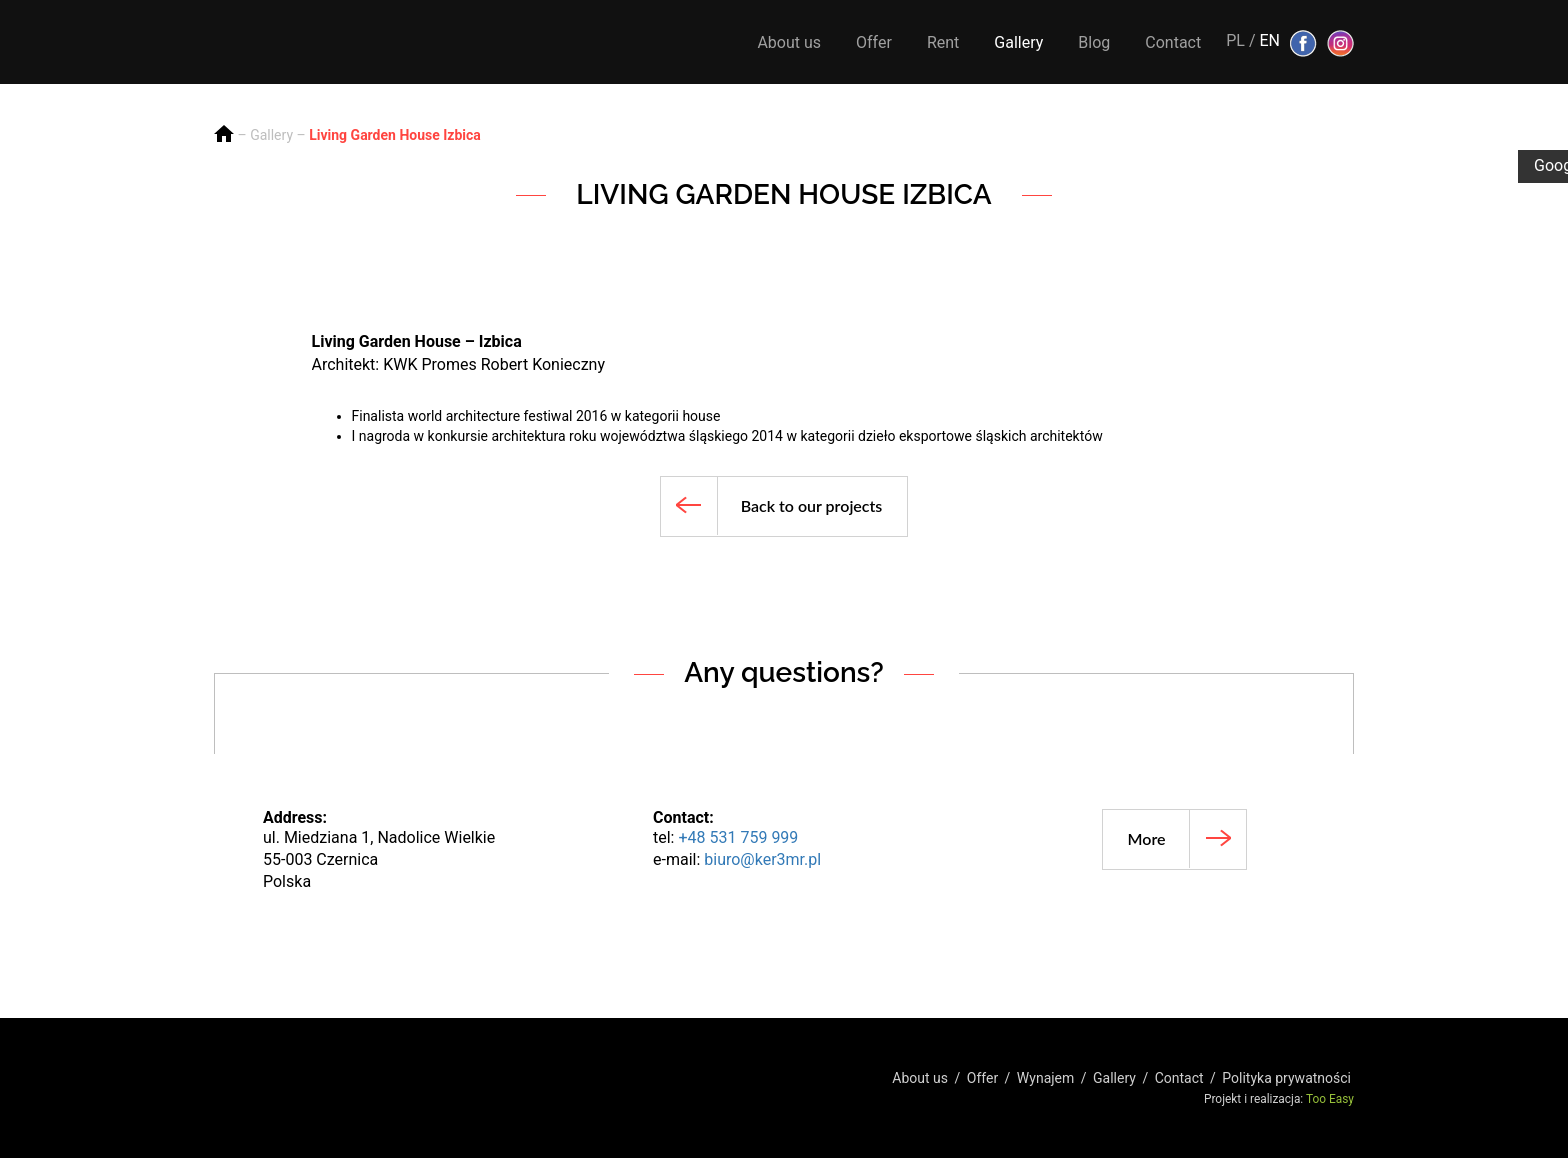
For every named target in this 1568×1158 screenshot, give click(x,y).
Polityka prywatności (1286, 1078)
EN (1269, 40)
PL (1235, 40)
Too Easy (1330, 1099)
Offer (874, 42)
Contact (1173, 42)
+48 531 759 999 (738, 837)
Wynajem (1045, 1078)
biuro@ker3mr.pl (762, 859)
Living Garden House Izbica (395, 135)
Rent (943, 42)
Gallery (1018, 42)
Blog (1094, 42)
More (1147, 838)
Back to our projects (812, 505)
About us (789, 42)
